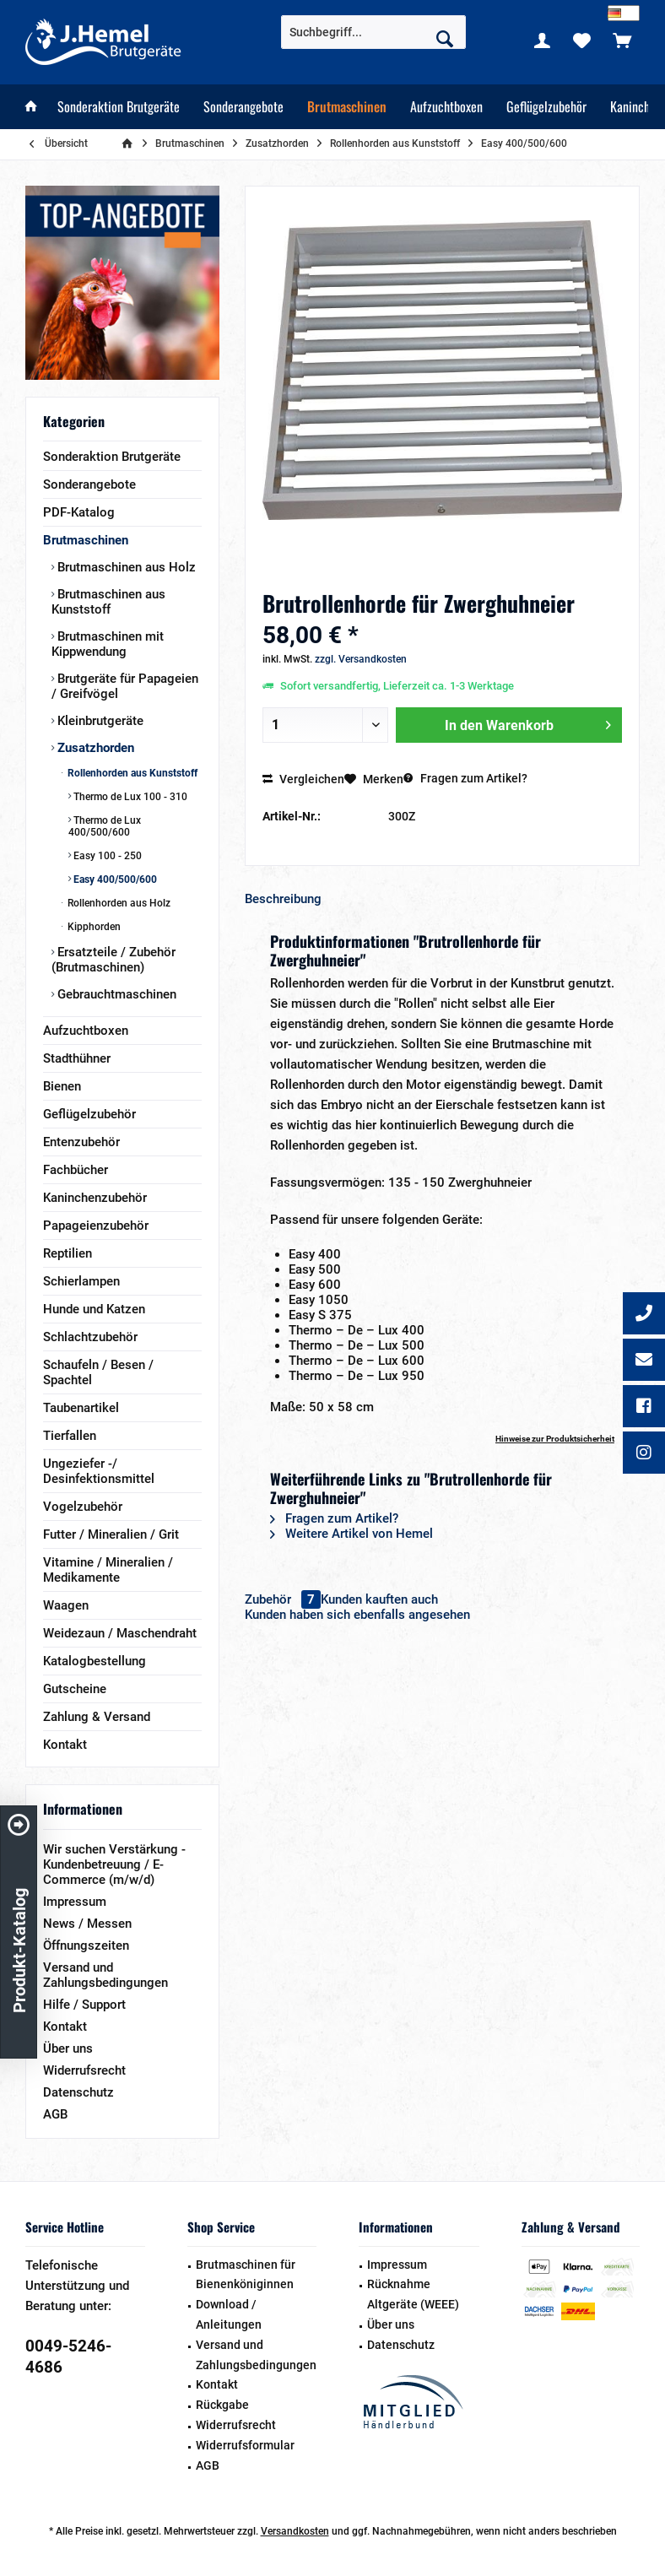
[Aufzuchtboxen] (446, 106)
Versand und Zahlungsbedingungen (105, 1975)
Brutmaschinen (85, 540)
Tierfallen (69, 1435)
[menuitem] (622, 40)
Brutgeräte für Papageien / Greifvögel (124, 686)
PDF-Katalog (79, 512)
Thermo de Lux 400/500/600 (104, 826)
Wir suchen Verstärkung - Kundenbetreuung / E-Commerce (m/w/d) (114, 1864)
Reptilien (67, 1253)
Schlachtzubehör (90, 1337)
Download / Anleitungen (229, 2314)
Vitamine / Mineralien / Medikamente (108, 1570)
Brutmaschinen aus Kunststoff (108, 602)
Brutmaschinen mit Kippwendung (107, 644)
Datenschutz (78, 2092)
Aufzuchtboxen (85, 1030)
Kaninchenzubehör (95, 1197)
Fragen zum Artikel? (465, 778)
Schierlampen (81, 1281)
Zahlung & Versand (96, 1716)
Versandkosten (295, 2531)
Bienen (62, 1086)
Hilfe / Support (84, 2004)
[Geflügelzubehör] (546, 106)
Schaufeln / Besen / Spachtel (98, 1372)
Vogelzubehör (82, 1506)
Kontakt (65, 1744)
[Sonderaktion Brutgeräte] (119, 106)
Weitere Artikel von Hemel (351, 1533)
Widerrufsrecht (84, 2070)
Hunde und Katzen (94, 1309)
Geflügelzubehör (89, 1114)
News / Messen (87, 1923)
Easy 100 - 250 (106, 856)
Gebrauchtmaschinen (115, 994)
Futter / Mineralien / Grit (111, 1534)
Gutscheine (74, 1689)
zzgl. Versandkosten (361, 659)
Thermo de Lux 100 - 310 (129, 797)
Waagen (66, 1605)
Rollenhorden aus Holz (117, 903)
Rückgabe (222, 2404)
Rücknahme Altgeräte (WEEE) (413, 2294)
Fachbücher (75, 1169)
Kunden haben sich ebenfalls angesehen (357, 1614)
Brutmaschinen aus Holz (125, 567)
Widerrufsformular (245, 2445)
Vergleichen (303, 779)
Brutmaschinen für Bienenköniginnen (245, 2275)
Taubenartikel (81, 1407)
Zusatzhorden (94, 747)
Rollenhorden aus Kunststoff (131, 773)
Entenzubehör (81, 1142)
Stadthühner (77, 1058)
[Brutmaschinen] (346, 106)
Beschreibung (283, 898)
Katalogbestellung (94, 1661)
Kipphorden (93, 927)
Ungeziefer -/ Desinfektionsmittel (98, 1471)
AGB (55, 2114)
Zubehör (283, 1599)
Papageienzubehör (96, 1225)
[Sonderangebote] (243, 106)
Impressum (74, 1901)
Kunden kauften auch (379, 1599)
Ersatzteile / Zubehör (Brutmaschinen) (113, 959)
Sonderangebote (89, 484)
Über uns (68, 2048)
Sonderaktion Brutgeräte (112, 456)
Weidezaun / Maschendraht (120, 1633)
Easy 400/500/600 (114, 879)
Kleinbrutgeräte (98, 720)
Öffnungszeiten (86, 1945)
